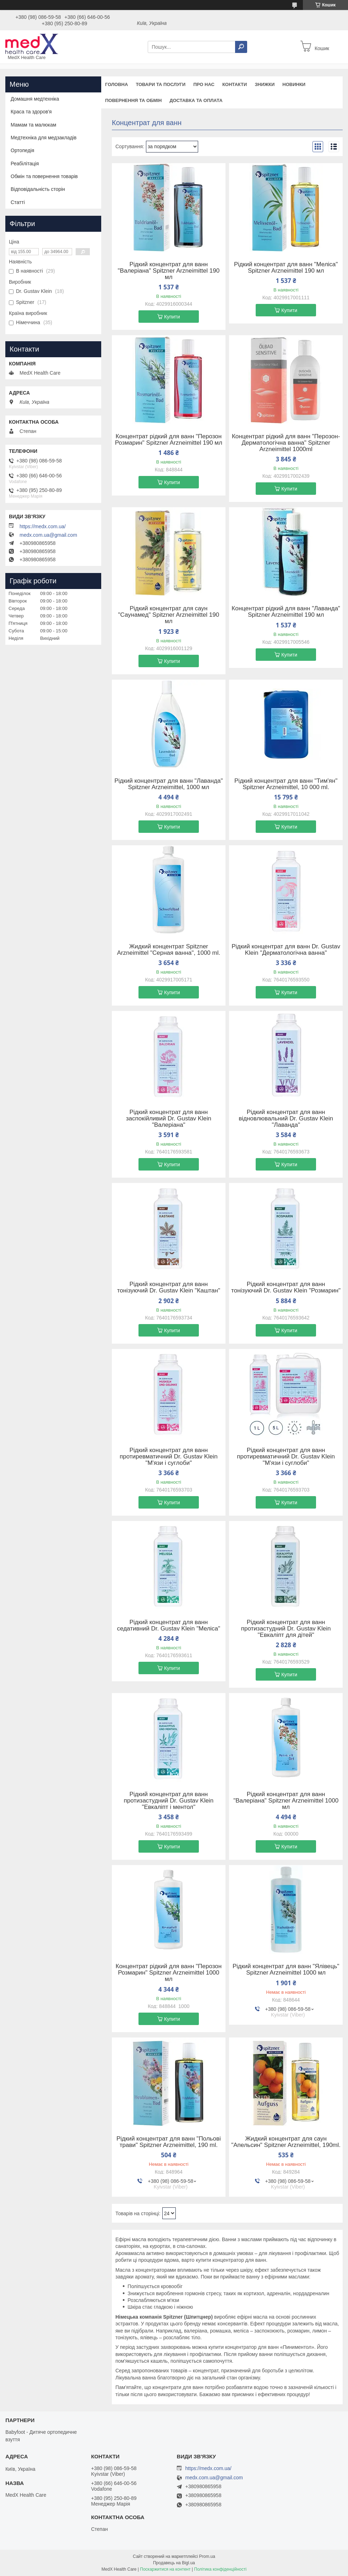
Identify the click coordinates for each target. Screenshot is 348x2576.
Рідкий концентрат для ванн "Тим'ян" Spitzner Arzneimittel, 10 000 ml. (285, 784)
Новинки (293, 84)
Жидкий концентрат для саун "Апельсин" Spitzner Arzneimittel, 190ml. (286, 2142)
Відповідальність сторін (38, 189)
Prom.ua (207, 2556)
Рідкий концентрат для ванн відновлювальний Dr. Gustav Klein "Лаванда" (286, 1118)
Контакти (234, 84)
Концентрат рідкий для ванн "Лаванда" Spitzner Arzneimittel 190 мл (286, 611)
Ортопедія (22, 150)
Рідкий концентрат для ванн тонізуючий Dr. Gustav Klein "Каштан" (168, 1287)
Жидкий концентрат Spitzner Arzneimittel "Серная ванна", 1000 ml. (168, 949)
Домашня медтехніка (35, 99)
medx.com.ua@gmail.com (48, 535)
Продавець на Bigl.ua (174, 2562)
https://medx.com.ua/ (43, 526)
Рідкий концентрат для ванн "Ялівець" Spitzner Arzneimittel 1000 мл (286, 1969)
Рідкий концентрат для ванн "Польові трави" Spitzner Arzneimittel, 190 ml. (168, 2142)
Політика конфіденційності (220, 2569)
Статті (18, 202)
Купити (172, 317)
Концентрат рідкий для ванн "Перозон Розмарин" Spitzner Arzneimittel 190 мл (168, 439)
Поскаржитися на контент (165, 2569)
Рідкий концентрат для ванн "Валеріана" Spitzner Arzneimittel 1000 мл (285, 1800)
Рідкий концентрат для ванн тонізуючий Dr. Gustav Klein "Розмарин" (286, 1287)
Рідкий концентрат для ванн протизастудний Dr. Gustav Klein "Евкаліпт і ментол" (169, 1800)
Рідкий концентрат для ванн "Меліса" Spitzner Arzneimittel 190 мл (286, 267)
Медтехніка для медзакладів (43, 137)
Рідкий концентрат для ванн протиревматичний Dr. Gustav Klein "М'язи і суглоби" (169, 1456)
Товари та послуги (160, 84)
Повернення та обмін (133, 100)
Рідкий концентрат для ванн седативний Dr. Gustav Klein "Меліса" (169, 1625)
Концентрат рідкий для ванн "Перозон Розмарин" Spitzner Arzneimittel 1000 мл (168, 1972)
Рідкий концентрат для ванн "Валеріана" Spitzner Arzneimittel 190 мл (169, 270)
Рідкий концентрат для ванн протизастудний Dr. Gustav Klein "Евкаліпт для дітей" (286, 1628)
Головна (116, 84)
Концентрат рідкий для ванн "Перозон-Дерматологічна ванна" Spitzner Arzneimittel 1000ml (286, 442)
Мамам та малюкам (33, 125)
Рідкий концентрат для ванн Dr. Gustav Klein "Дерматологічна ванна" (286, 949)
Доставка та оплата (195, 100)
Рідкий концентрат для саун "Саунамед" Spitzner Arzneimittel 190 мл (168, 615)
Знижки (264, 84)
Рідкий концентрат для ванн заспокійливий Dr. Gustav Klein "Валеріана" (168, 1118)
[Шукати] (241, 47)
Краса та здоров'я (31, 111)
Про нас (203, 84)
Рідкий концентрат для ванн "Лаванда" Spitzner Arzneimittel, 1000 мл (168, 784)
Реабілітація (25, 163)
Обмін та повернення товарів (44, 176)
